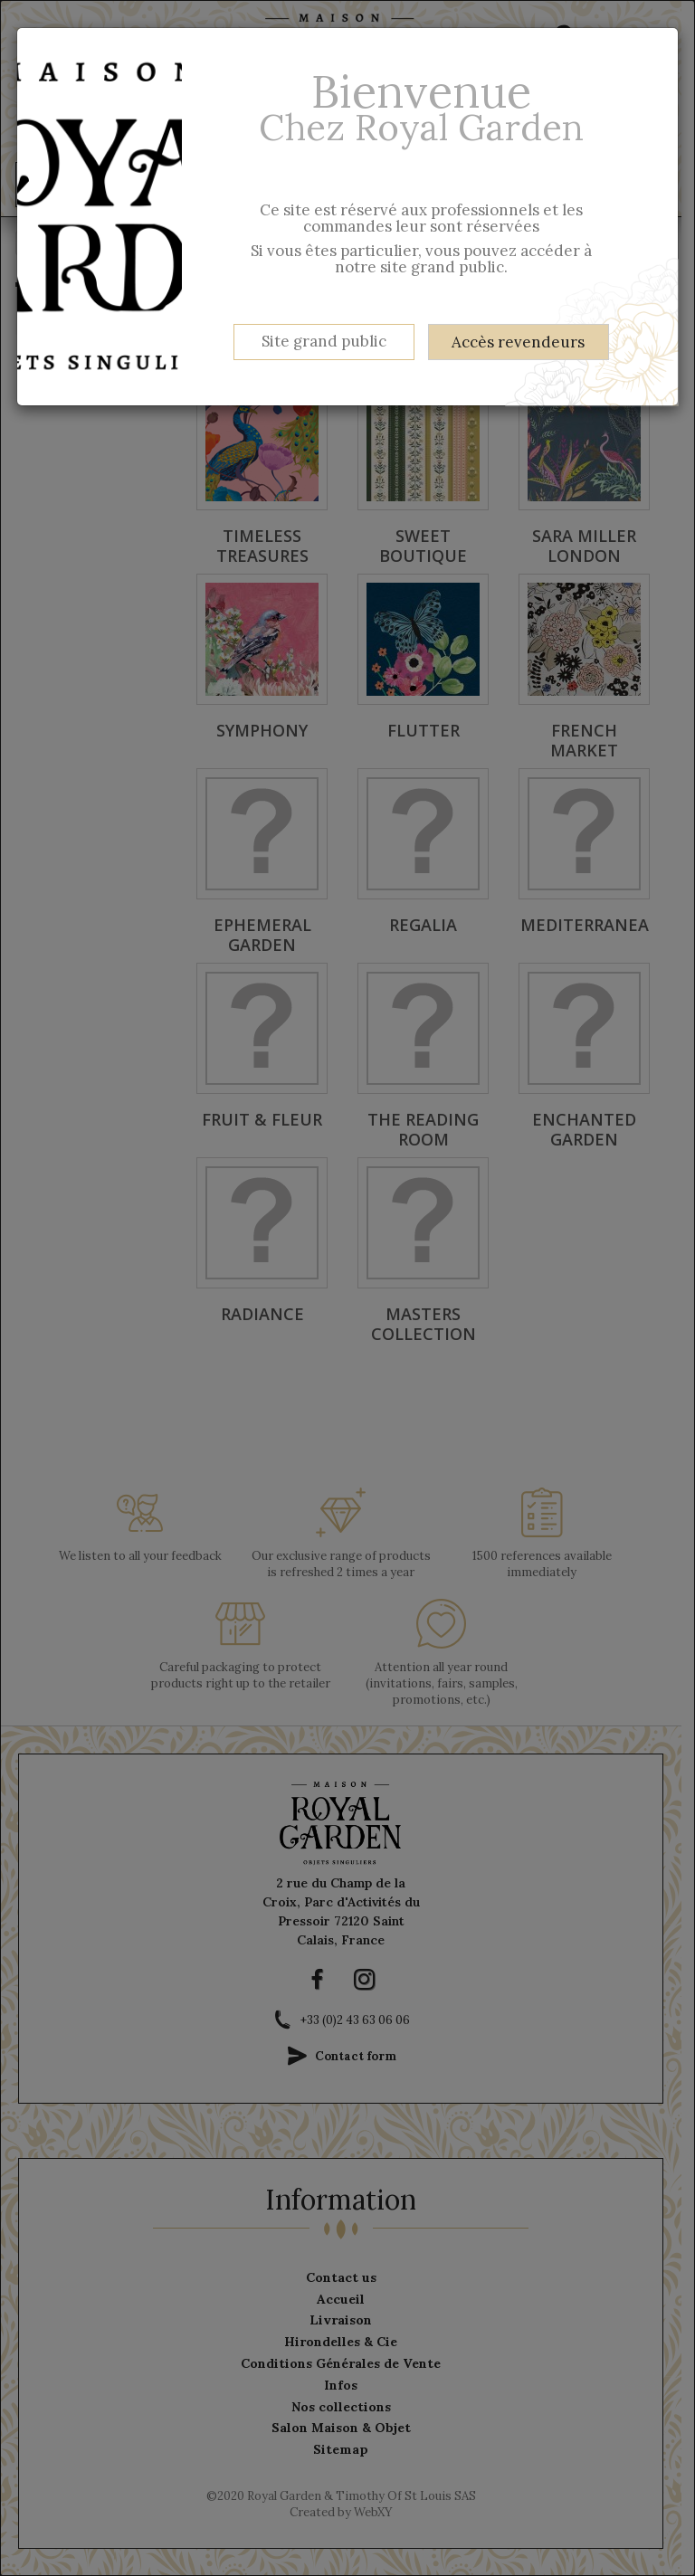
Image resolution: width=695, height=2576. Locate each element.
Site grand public (324, 341)
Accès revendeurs (518, 342)
